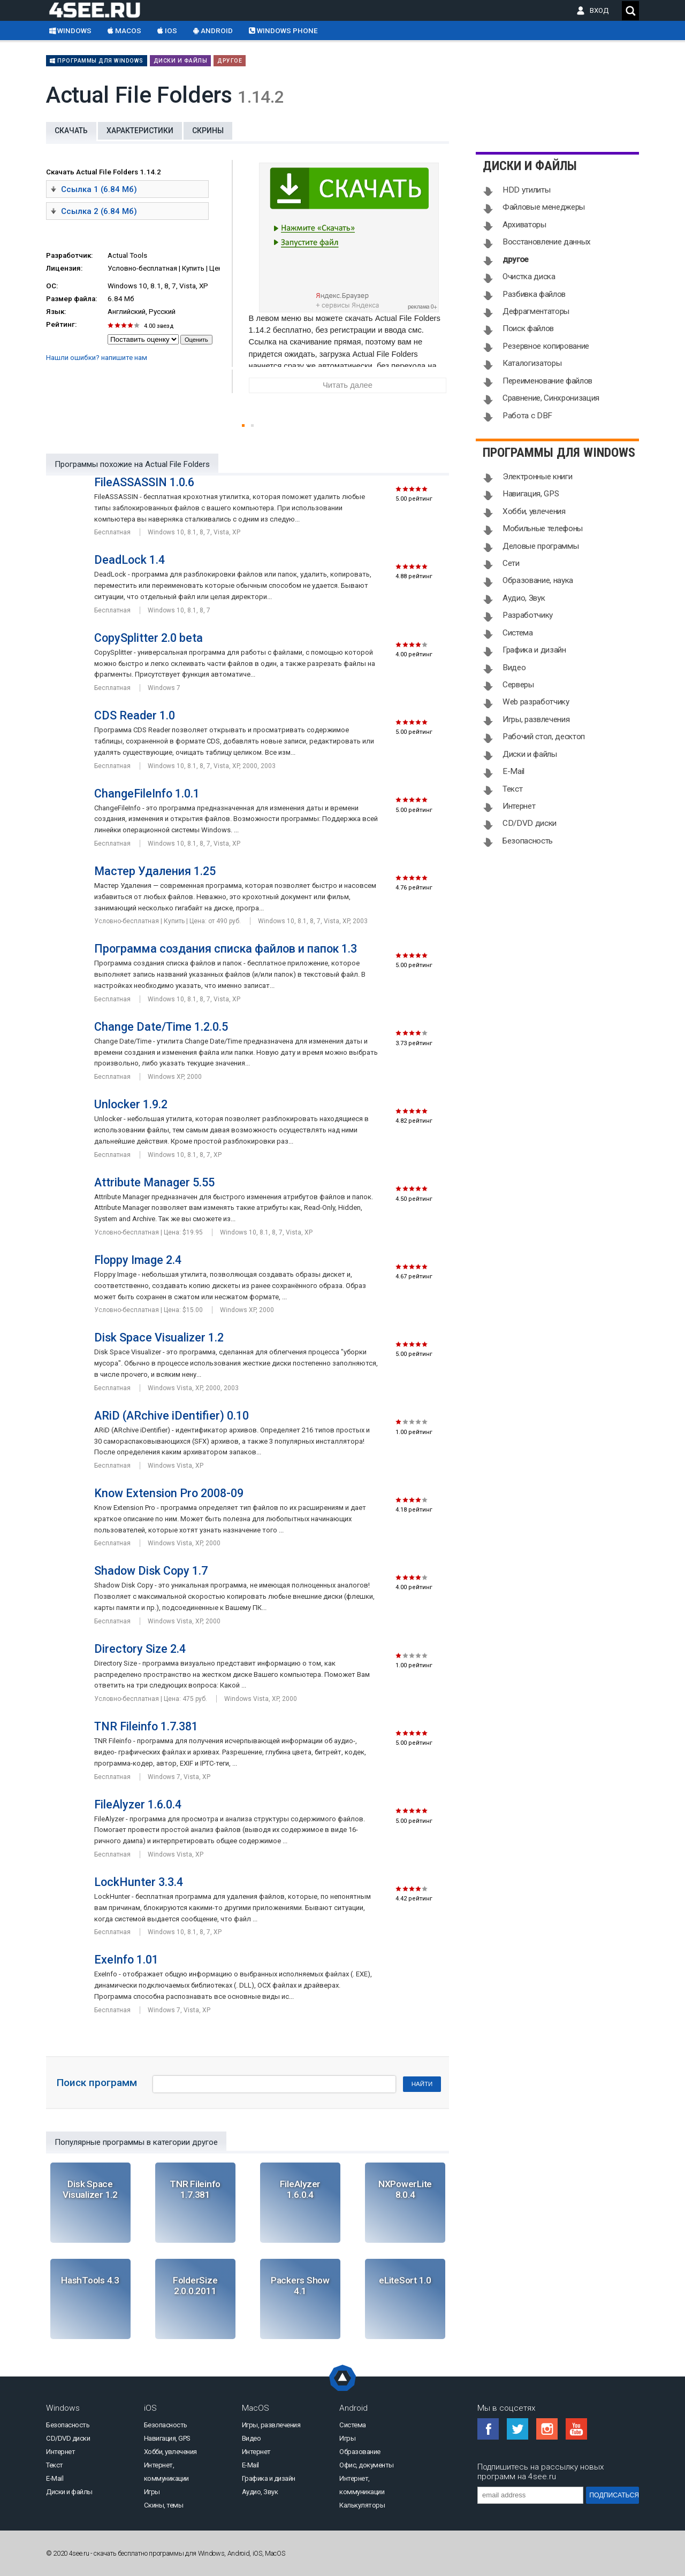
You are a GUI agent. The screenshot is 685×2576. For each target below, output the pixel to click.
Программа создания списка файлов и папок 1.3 (225, 948)
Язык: (56, 312)
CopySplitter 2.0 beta (148, 638)
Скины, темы (164, 2505)
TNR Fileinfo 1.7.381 (146, 1726)
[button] (243, 425)
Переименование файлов (547, 381)
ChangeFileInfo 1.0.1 (147, 793)
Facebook (488, 2429)
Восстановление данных (547, 242)
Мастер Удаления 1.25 (155, 871)
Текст (512, 789)
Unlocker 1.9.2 (131, 1104)
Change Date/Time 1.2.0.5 (161, 1026)
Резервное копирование (546, 346)
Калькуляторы (362, 2505)
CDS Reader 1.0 (134, 715)
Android (213, 31)
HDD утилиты (526, 190)
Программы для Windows (96, 60)
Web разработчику (536, 702)
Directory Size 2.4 (140, 1648)
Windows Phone (283, 31)
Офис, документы (366, 2465)
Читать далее (347, 385)
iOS (167, 31)
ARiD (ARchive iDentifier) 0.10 (171, 1415)
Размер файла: (71, 299)
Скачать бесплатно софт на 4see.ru (103, 9)
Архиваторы (524, 224)
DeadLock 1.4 (129, 559)
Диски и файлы (181, 60)
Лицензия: (64, 268)
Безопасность (528, 841)
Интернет (519, 806)
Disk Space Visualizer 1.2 (159, 1337)
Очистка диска (529, 276)
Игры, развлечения (536, 719)
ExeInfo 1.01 (126, 1959)
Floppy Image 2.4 (137, 1260)
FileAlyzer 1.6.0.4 (137, 1804)
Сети (511, 563)
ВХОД (602, 10)
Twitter (517, 2429)
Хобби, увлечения (534, 511)
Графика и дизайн (534, 650)
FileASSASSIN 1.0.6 (144, 482)
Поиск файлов (528, 328)
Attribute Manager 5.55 (154, 1182)
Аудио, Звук (524, 598)
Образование (359, 2452)
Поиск (630, 10)
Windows (70, 31)
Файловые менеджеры (544, 207)
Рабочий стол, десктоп (544, 736)
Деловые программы (541, 546)
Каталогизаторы (532, 363)
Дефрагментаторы (536, 311)
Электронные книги (537, 476)
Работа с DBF (527, 415)
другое (229, 60)
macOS (124, 31)
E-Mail (513, 771)
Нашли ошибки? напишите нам (96, 358)
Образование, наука (538, 580)
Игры (152, 2492)
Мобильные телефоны (543, 528)
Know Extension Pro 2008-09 (168, 1493)
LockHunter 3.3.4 (138, 1882)
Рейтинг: (61, 324)
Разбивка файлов (534, 294)
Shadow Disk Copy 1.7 (151, 1570)
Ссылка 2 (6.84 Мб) (94, 211)
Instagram (547, 2429)
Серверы (518, 684)
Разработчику (528, 615)
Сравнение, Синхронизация (551, 398)
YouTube (576, 2429)
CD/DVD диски (530, 823)
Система (518, 633)
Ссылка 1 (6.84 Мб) (94, 189)
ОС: (52, 286)
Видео (514, 667)
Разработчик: (69, 255)
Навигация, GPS (531, 494)
